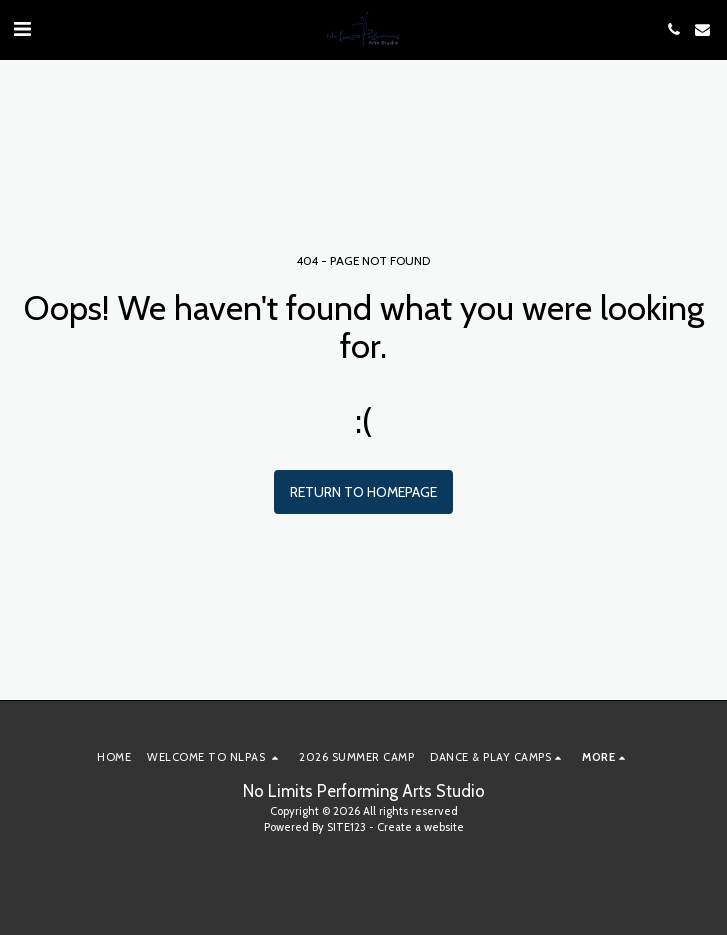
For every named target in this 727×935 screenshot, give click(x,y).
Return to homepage (363, 492)
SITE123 (346, 827)
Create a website (420, 827)
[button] (22, 29)
